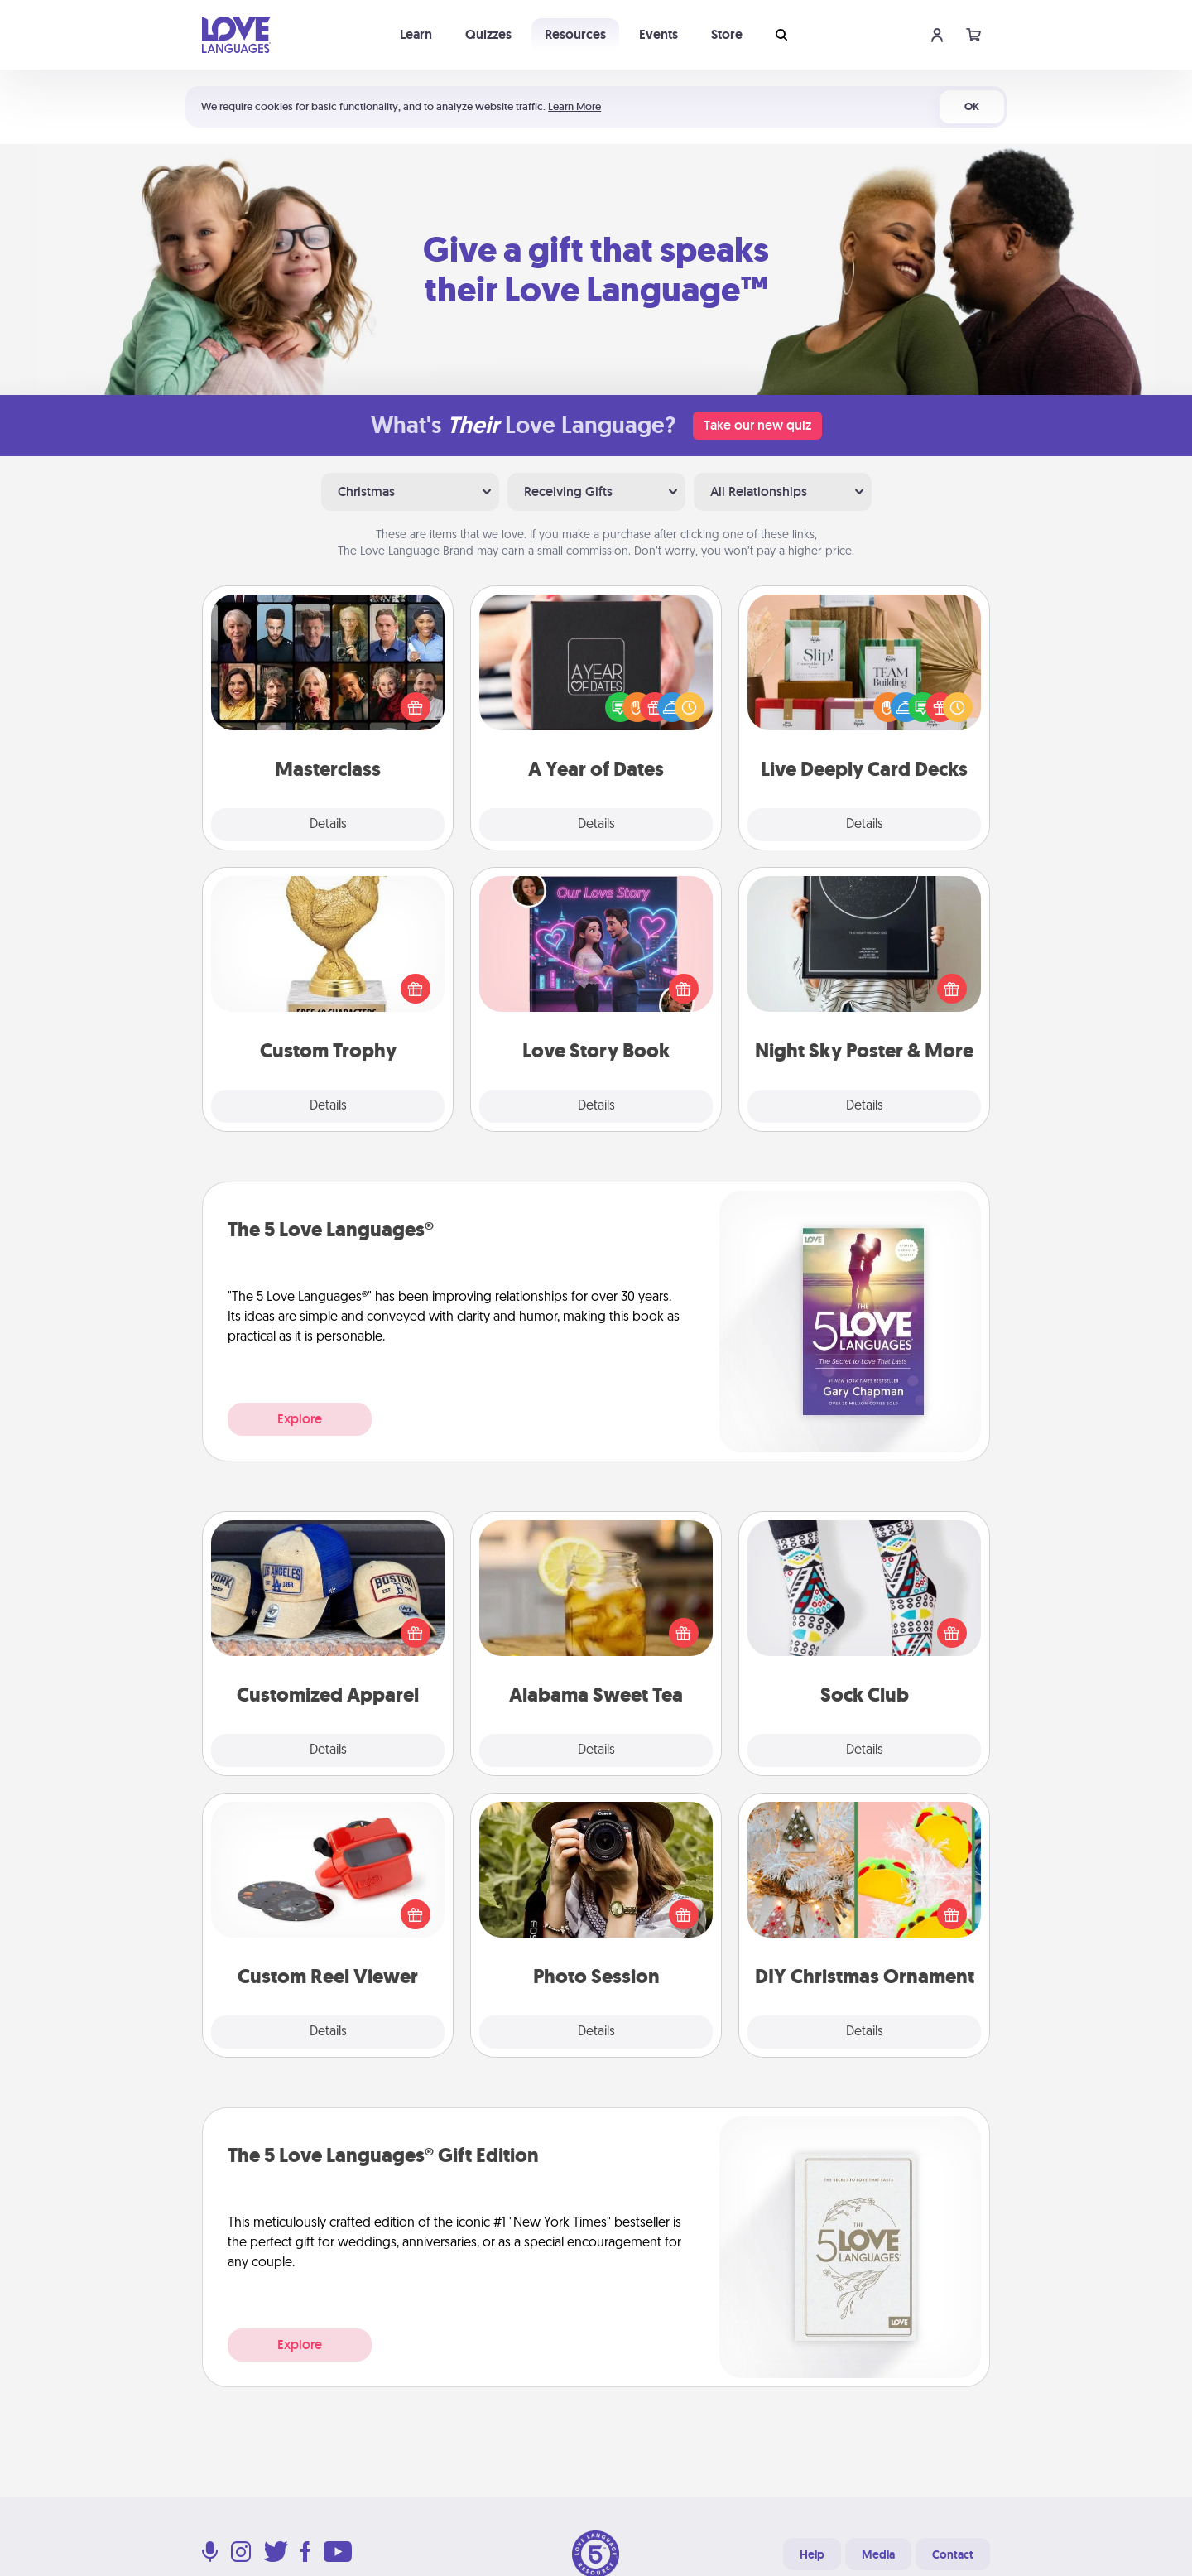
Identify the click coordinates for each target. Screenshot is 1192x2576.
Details (328, 824)
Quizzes (488, 34)
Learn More (574, 106)
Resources (575, 34)
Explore (299, 1419)
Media (878, 2554)
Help (812, 2554)
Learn (416, 34)
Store (727, 34)
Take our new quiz (757, 425)
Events (658, 34)
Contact (952, 2554)
